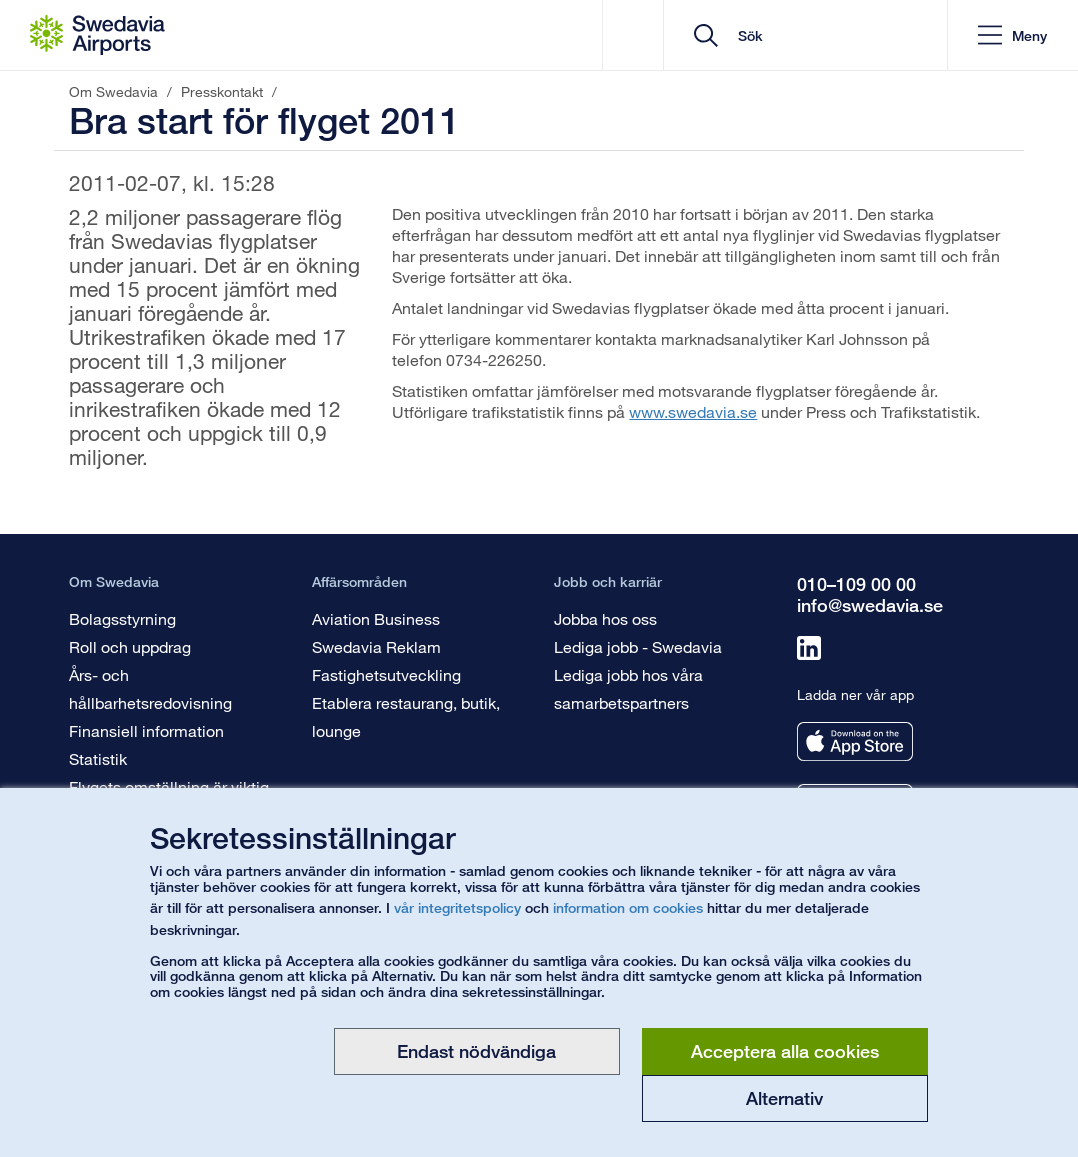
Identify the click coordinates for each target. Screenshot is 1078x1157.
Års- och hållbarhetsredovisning (150, 688)
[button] (1012, 35)
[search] (812, 35)
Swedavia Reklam (376, 646)
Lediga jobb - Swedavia (638, 646)
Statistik (98, 758)
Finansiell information (146, 730)
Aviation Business (376, 618)
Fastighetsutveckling (386, 674)
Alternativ (784, 1098)
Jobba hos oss (605, 618)
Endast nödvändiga (476, 1051)
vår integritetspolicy (457, 907)
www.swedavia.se (693, 411)
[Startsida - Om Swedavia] (97, 35)
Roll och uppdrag (130, 646)
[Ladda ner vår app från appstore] (855, 741)
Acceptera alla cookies (785, 1051)
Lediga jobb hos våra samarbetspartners (628, 688)
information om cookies (628, 907)
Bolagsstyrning (122, 618)
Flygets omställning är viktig (169, 786)
